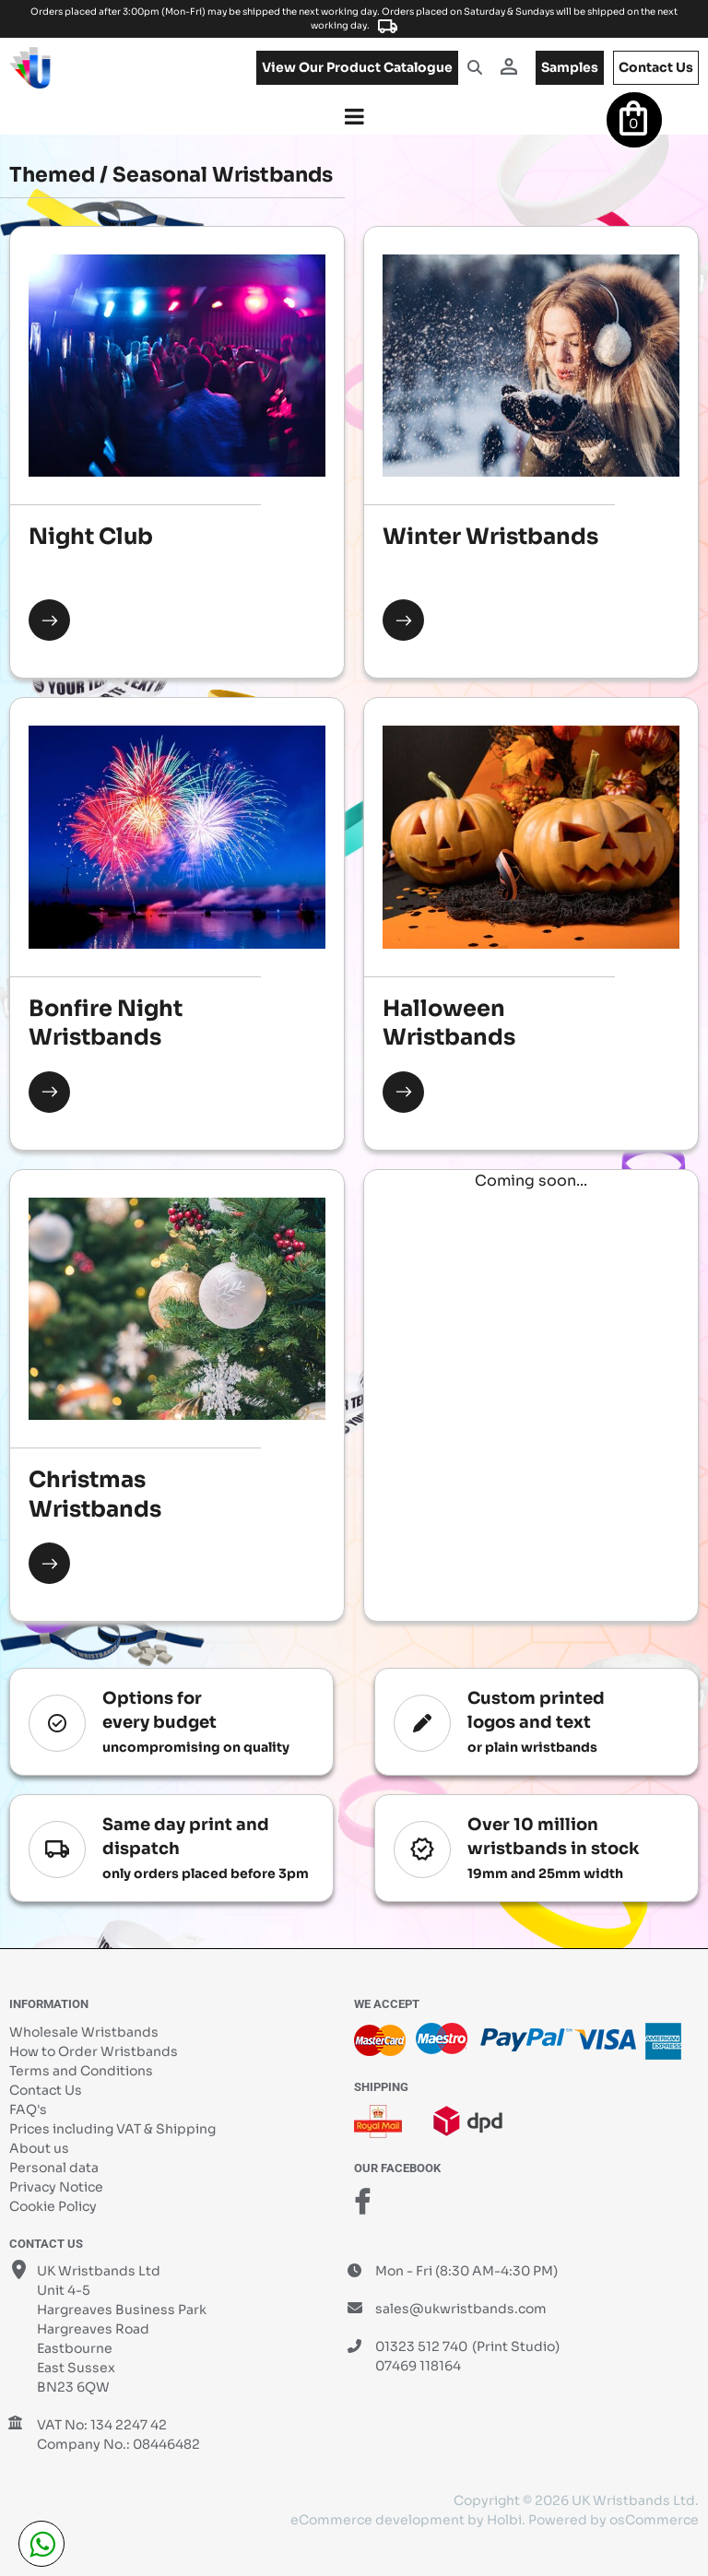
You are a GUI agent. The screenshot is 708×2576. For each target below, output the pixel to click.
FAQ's (28, 2109)
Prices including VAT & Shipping (112, 2129)
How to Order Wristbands (93, 2051)
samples (569, 67)
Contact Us (45, 2090)
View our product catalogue (357, 67)
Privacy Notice (56, 2187)
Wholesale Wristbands (84, 2032)
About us (39, 2148)
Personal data (54, 2167)
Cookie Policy (53, 2206)
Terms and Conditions (81, 2070)
